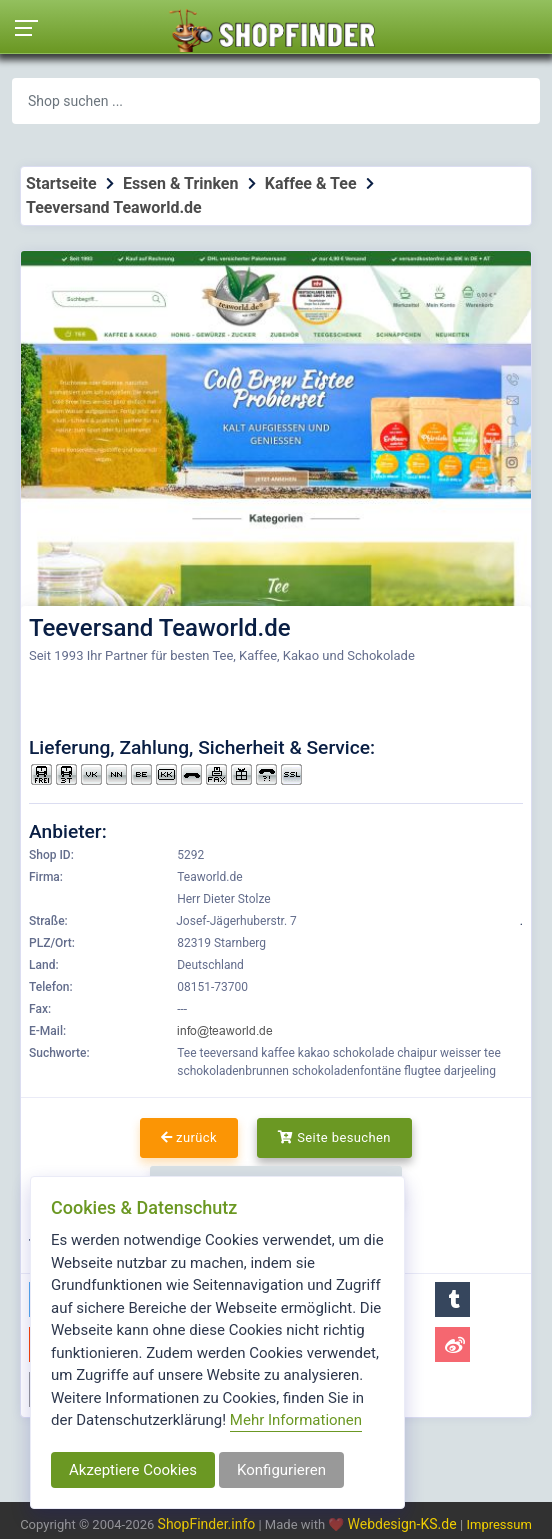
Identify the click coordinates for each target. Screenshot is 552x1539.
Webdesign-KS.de (404, 1524)
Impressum (498, 1524)
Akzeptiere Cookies (133, 1470)
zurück (189, 1137)
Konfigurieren (281, 1470)
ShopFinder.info (207, 1524)
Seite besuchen (334, 1137)
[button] (452, 1299)
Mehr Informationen (296, 1420)
